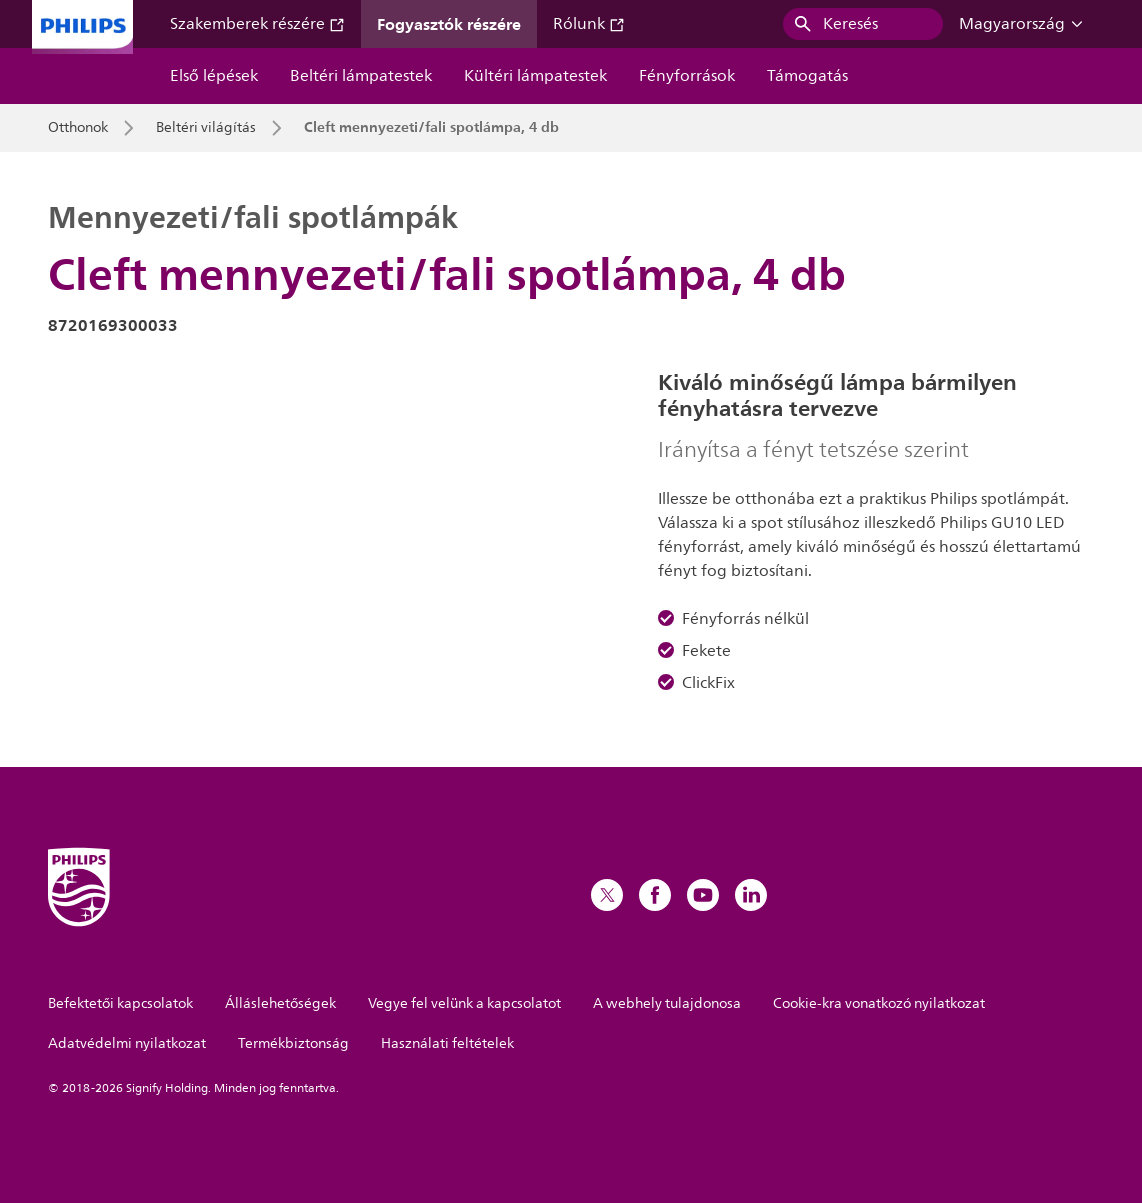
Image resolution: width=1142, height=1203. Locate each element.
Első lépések (214, 76)
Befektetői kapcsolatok (120, 1003)
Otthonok (78, 128)
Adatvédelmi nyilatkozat (127, 1043)
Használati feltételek (447, 1043)
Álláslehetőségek (280, 1003)
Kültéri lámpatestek (535, 76)
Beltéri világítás (206, 128)
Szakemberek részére (257, 24)
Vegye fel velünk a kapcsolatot (464, 1003)
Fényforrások (687, 76)
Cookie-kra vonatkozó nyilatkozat (879, 1003)
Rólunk (589, 24)
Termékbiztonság (293, 1043)
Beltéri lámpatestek (361, 76)
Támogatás (807, 76)
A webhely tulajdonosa (667, 1003)
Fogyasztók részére (449, 24)
